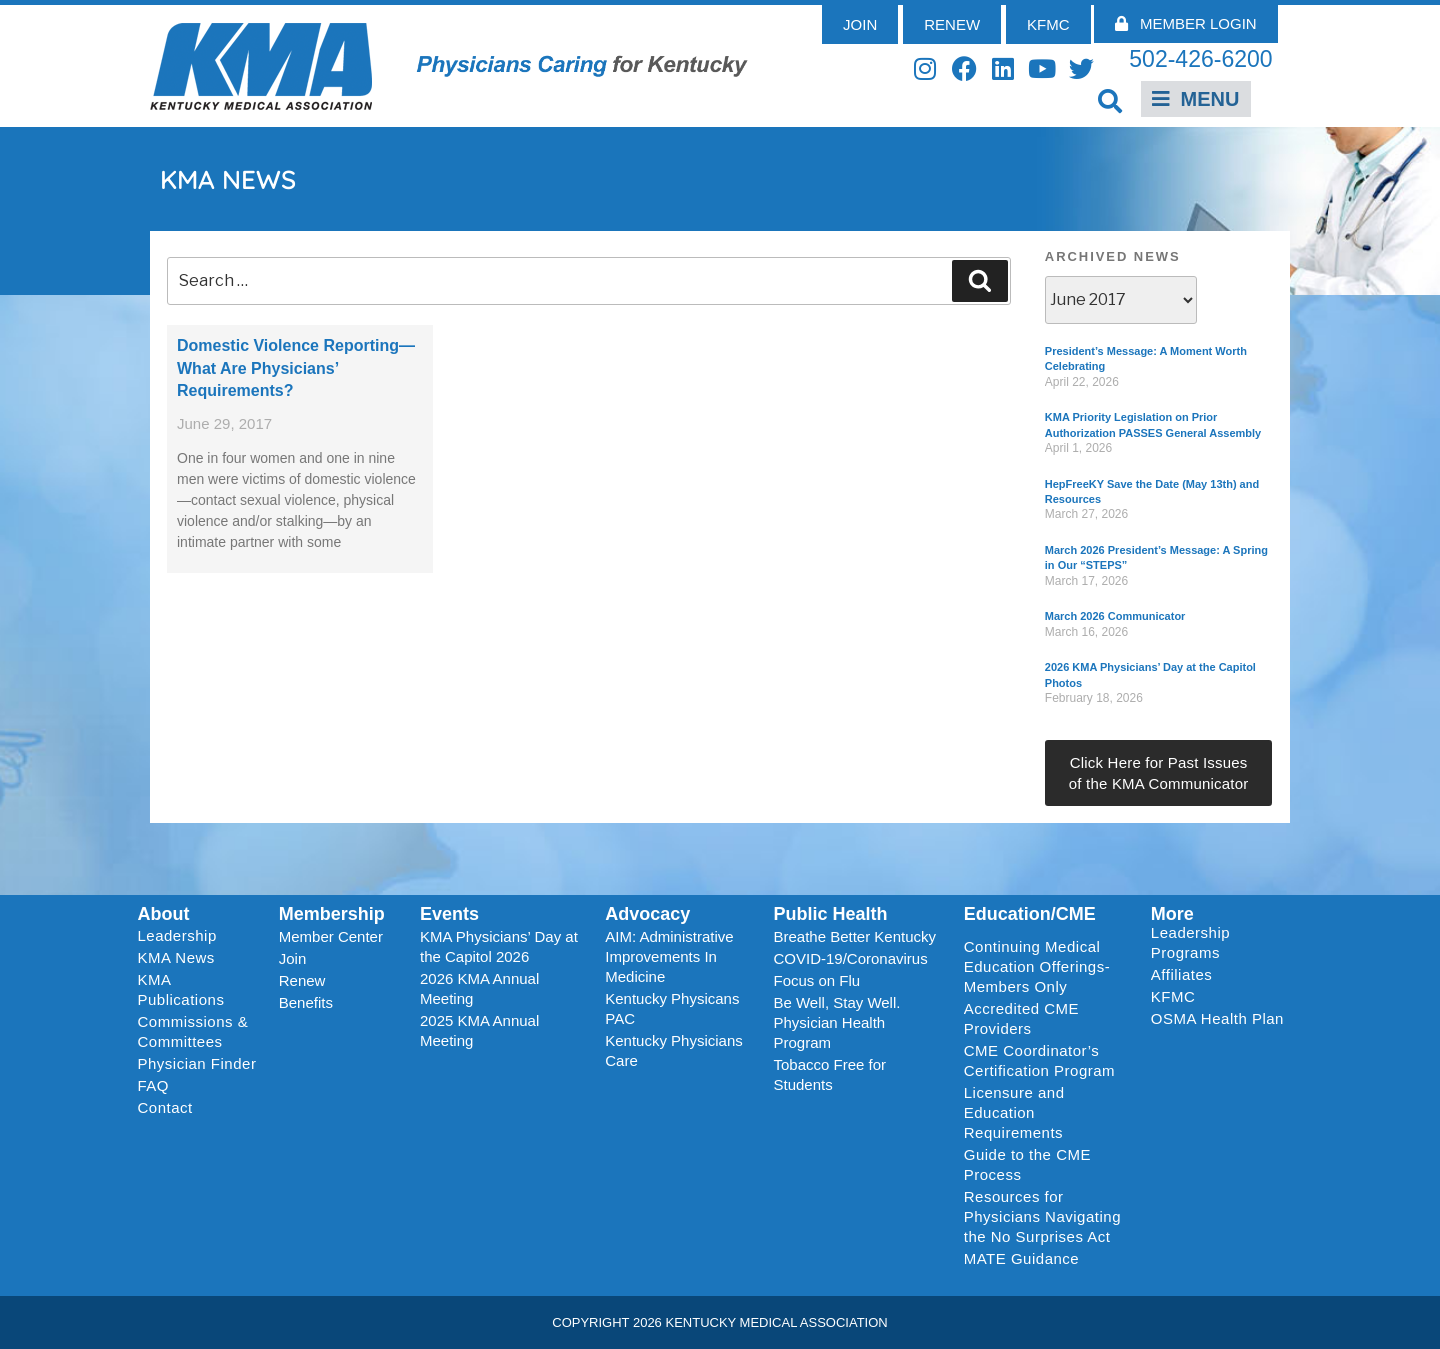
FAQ (154, 1085)
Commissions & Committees (193, 1031)
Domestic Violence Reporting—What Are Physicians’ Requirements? (296, 368)
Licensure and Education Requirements (1014, 1112)
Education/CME (1030, 914)
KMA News (176, 957)
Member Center (331, 936)
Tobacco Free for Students (829, 1074)
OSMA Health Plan (1217, 1018)
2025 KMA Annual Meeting (479, 1030)
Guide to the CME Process (1027, 1164)
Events (449, 914)
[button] (1110, 100)
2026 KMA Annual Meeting (479, 988)
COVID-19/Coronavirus (850, 958)
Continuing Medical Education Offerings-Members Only (1037, 966)
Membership (332, 914)
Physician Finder (197, 1063)
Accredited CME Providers (1021, 1018)
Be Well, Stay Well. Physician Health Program (836, 1022)
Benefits (306, 1002)
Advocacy (647, 914)
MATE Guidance (1021, 1258)
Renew (302, 980)
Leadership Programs (1221, 942)
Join (293, 958)
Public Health (830, 914)
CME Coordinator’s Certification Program (1039, 1060)
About (164, 914)
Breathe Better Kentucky (854, 936)
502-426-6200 (1200, 59)
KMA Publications (181, 989)
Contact (165, 1107)
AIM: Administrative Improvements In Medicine (669, 956)
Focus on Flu (816, 980)
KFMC (1173, 996)
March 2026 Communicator (1115, 616)
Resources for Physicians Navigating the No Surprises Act (1042, 1216)
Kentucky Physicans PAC (672, 1008)
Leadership (182, 936)
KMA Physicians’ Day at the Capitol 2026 (499, 946)
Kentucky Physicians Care (674, 1050)
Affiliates (1186, 975)
